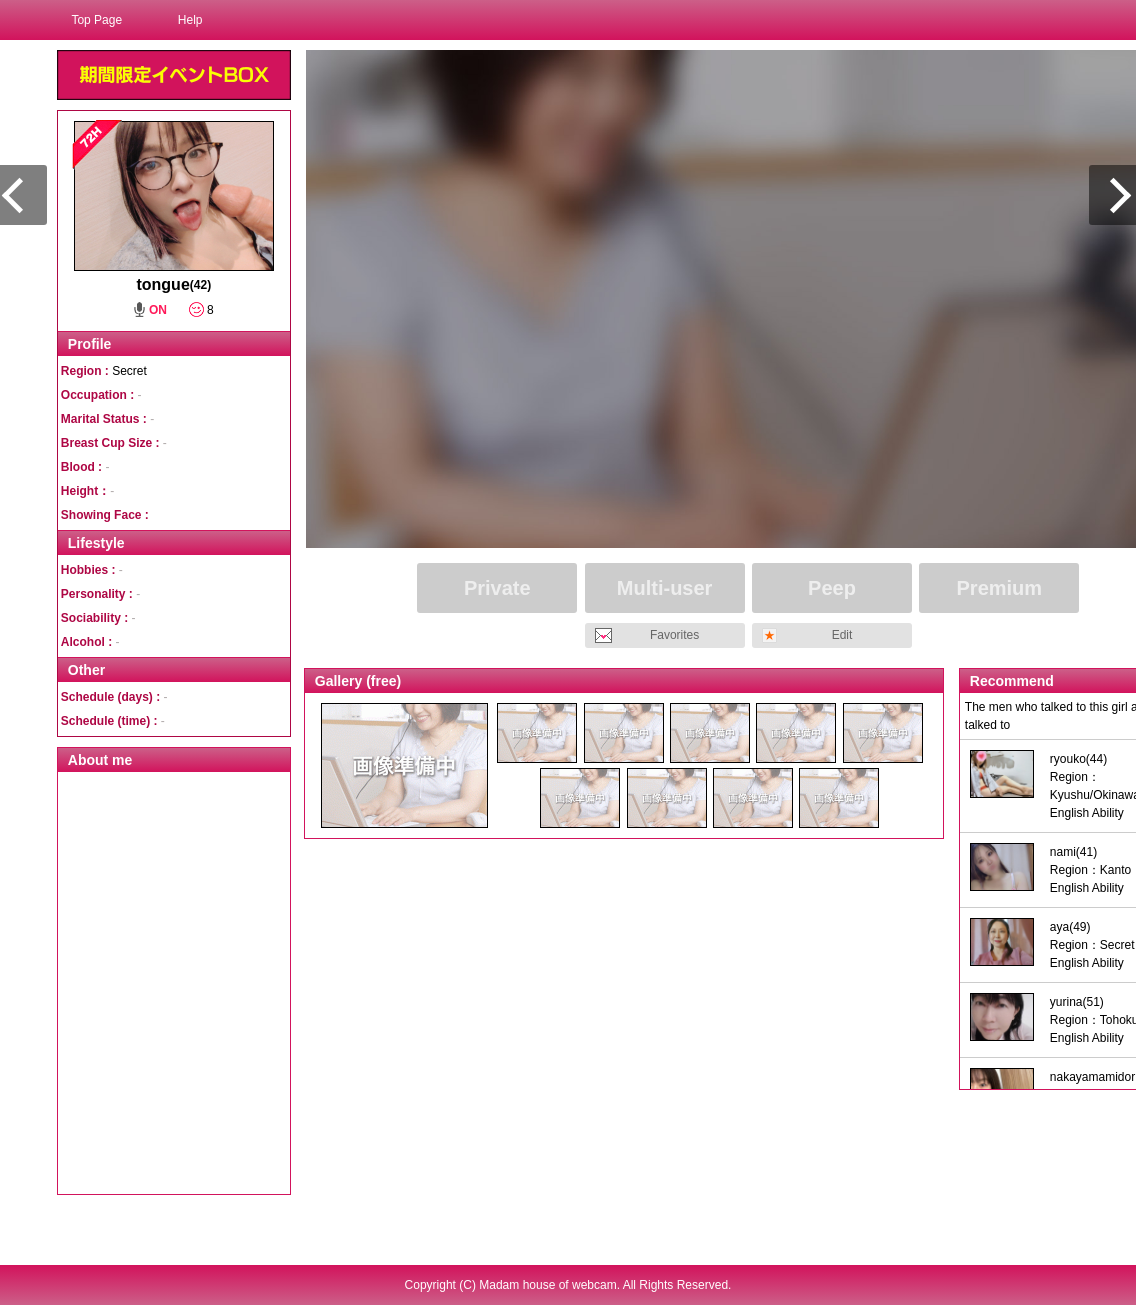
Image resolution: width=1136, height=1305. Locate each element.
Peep (832, 588)
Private (497, 588)
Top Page (96, 20)
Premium (1000, 588)
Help (190, 20)
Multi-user (665, 588)
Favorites (674, 635)
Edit (842, 635)
